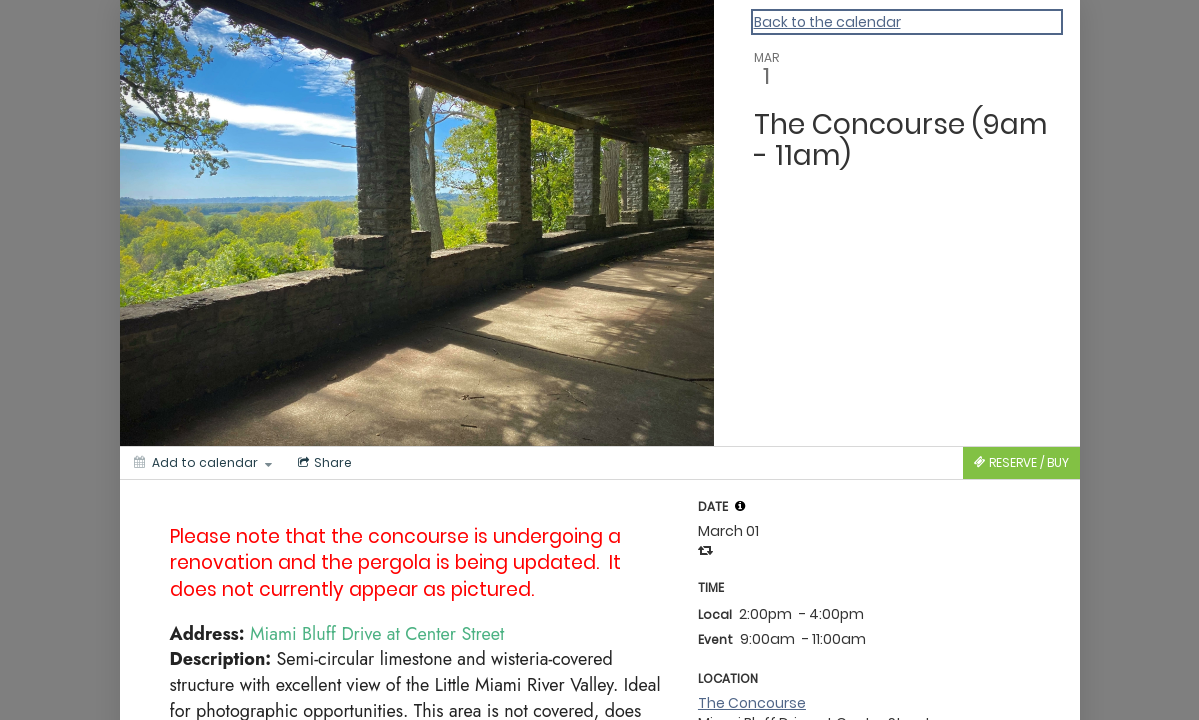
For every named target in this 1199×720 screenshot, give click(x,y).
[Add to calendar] (203, 463)
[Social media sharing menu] (323, 463)
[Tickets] (1021, 463)
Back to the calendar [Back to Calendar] (827, 22)
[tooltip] (740, 506)
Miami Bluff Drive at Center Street (377, 634)
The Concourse (752, 703)
